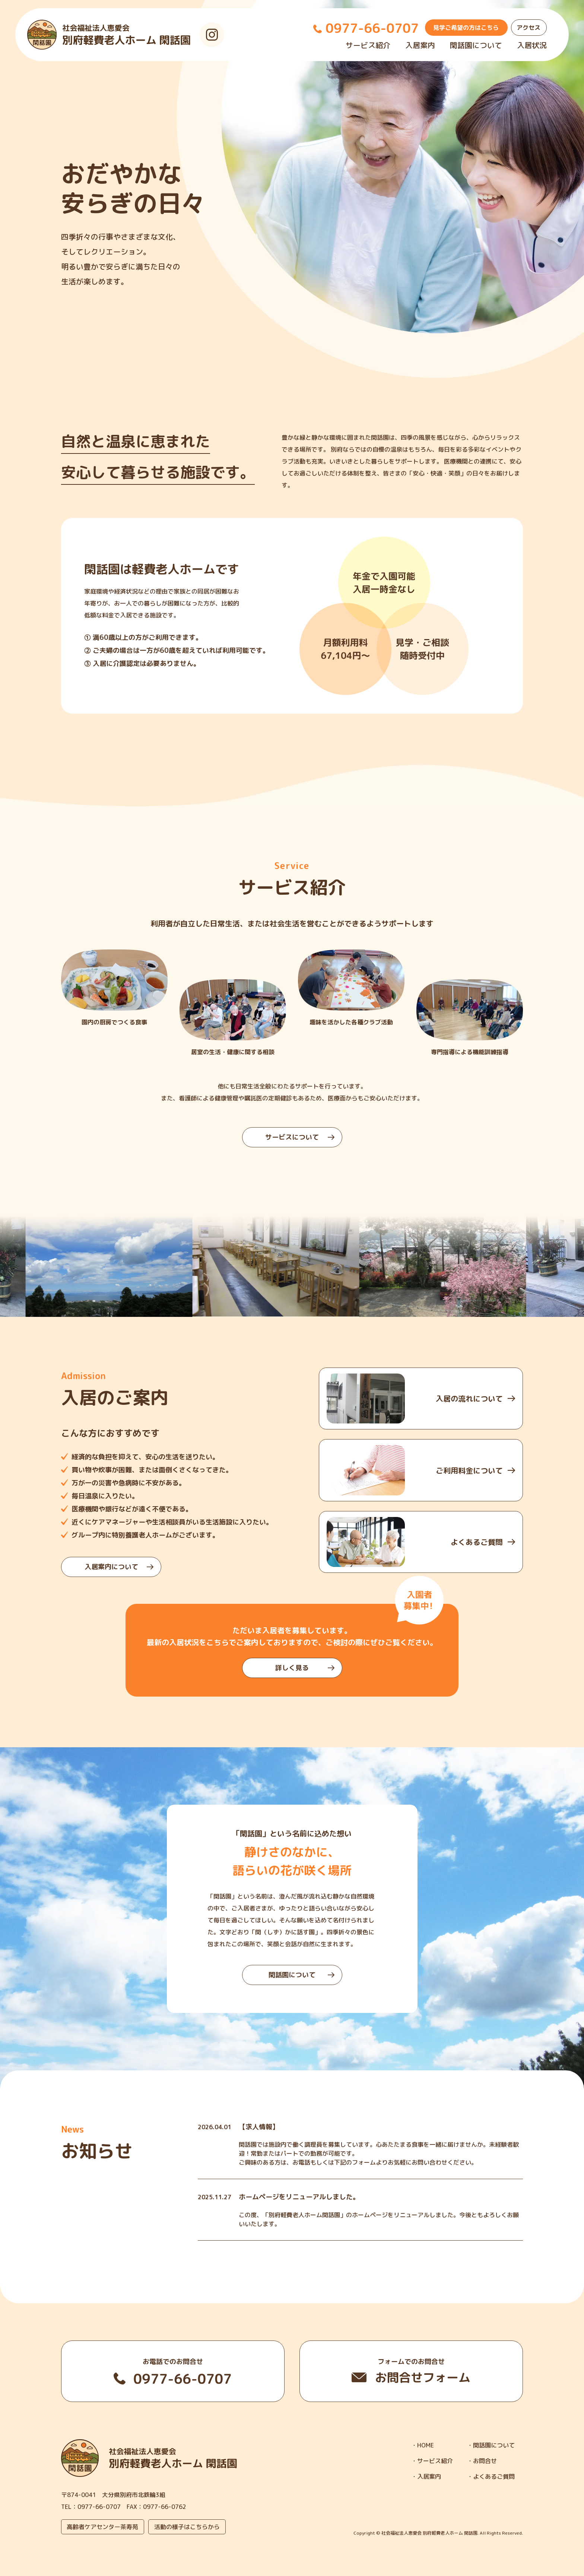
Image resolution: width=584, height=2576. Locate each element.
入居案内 (420, 45)
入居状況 (532, 45)
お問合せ (485, 2461)
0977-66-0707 (99, 2507)
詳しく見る (304, 1667)
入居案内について (119, 1566)
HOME (425, 2445)
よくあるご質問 (494, 2476)
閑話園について (476, 45)
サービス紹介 (368, 45)
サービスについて (299, 1137)
